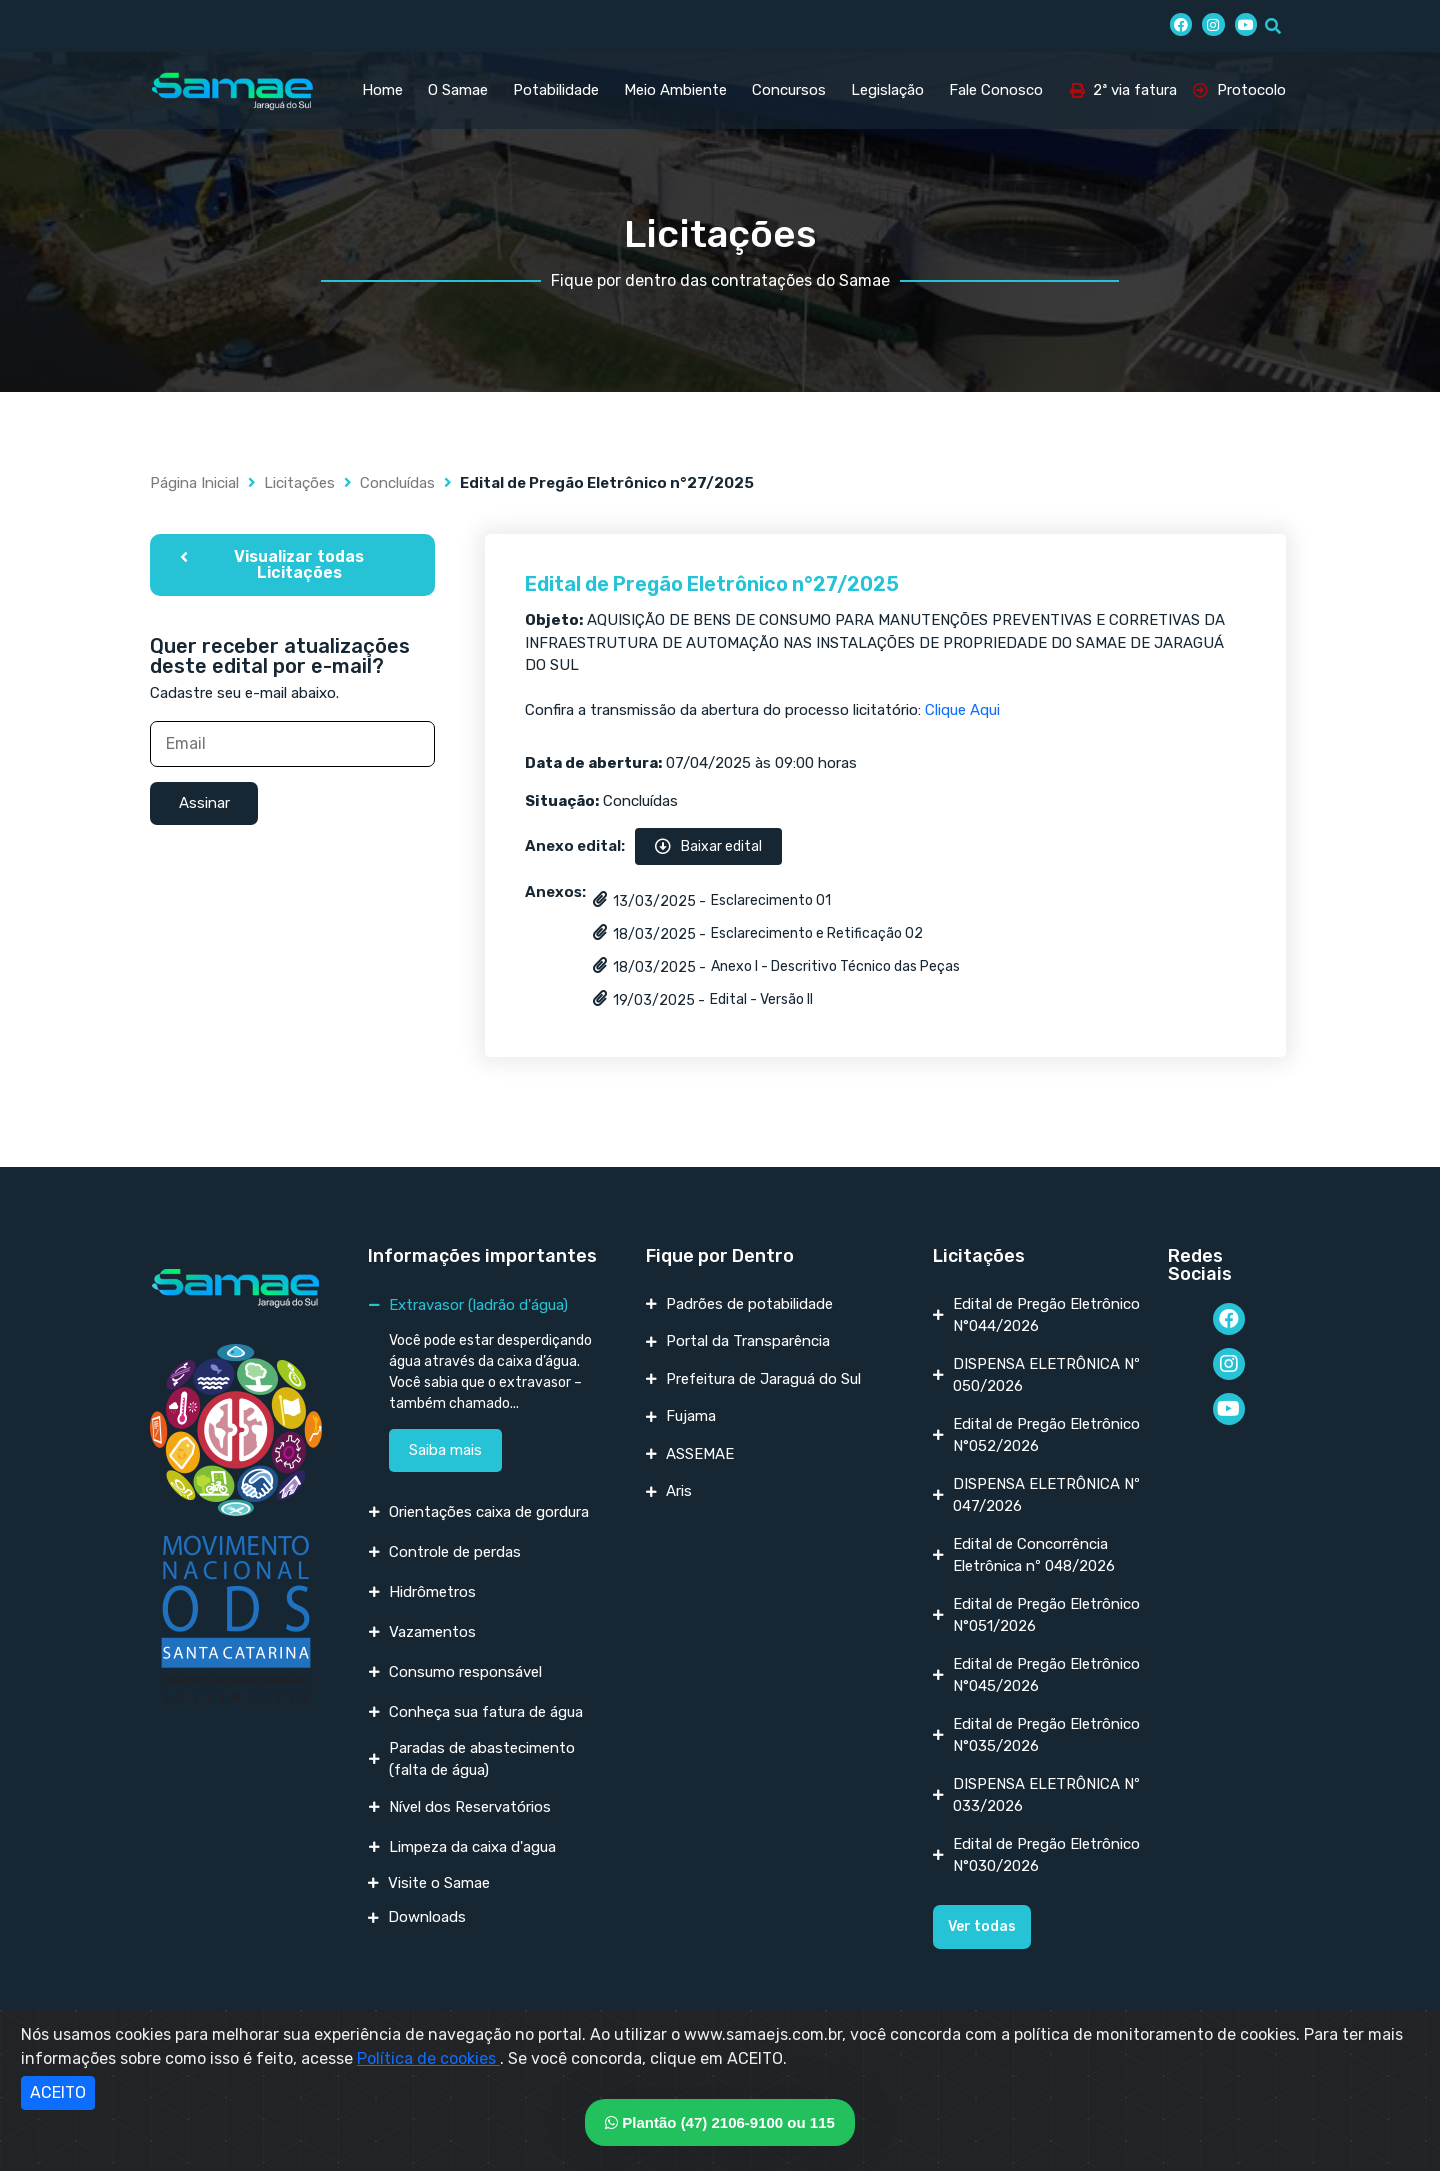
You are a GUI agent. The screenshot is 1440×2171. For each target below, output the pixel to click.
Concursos (789, 90)
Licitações (299, 483)
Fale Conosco (996, 90)
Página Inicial (194, 483)
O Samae (458, 90)
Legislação (887, 90)
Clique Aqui (962, 710)
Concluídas (397, 483)
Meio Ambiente (675, 90)
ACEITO (58, 2092)
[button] (292, 565)
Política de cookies (428, 2058)
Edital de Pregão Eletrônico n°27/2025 (712, 584)
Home (382, 90)
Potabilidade (556, 90)
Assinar (204, 803)
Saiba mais (445, 1450)
